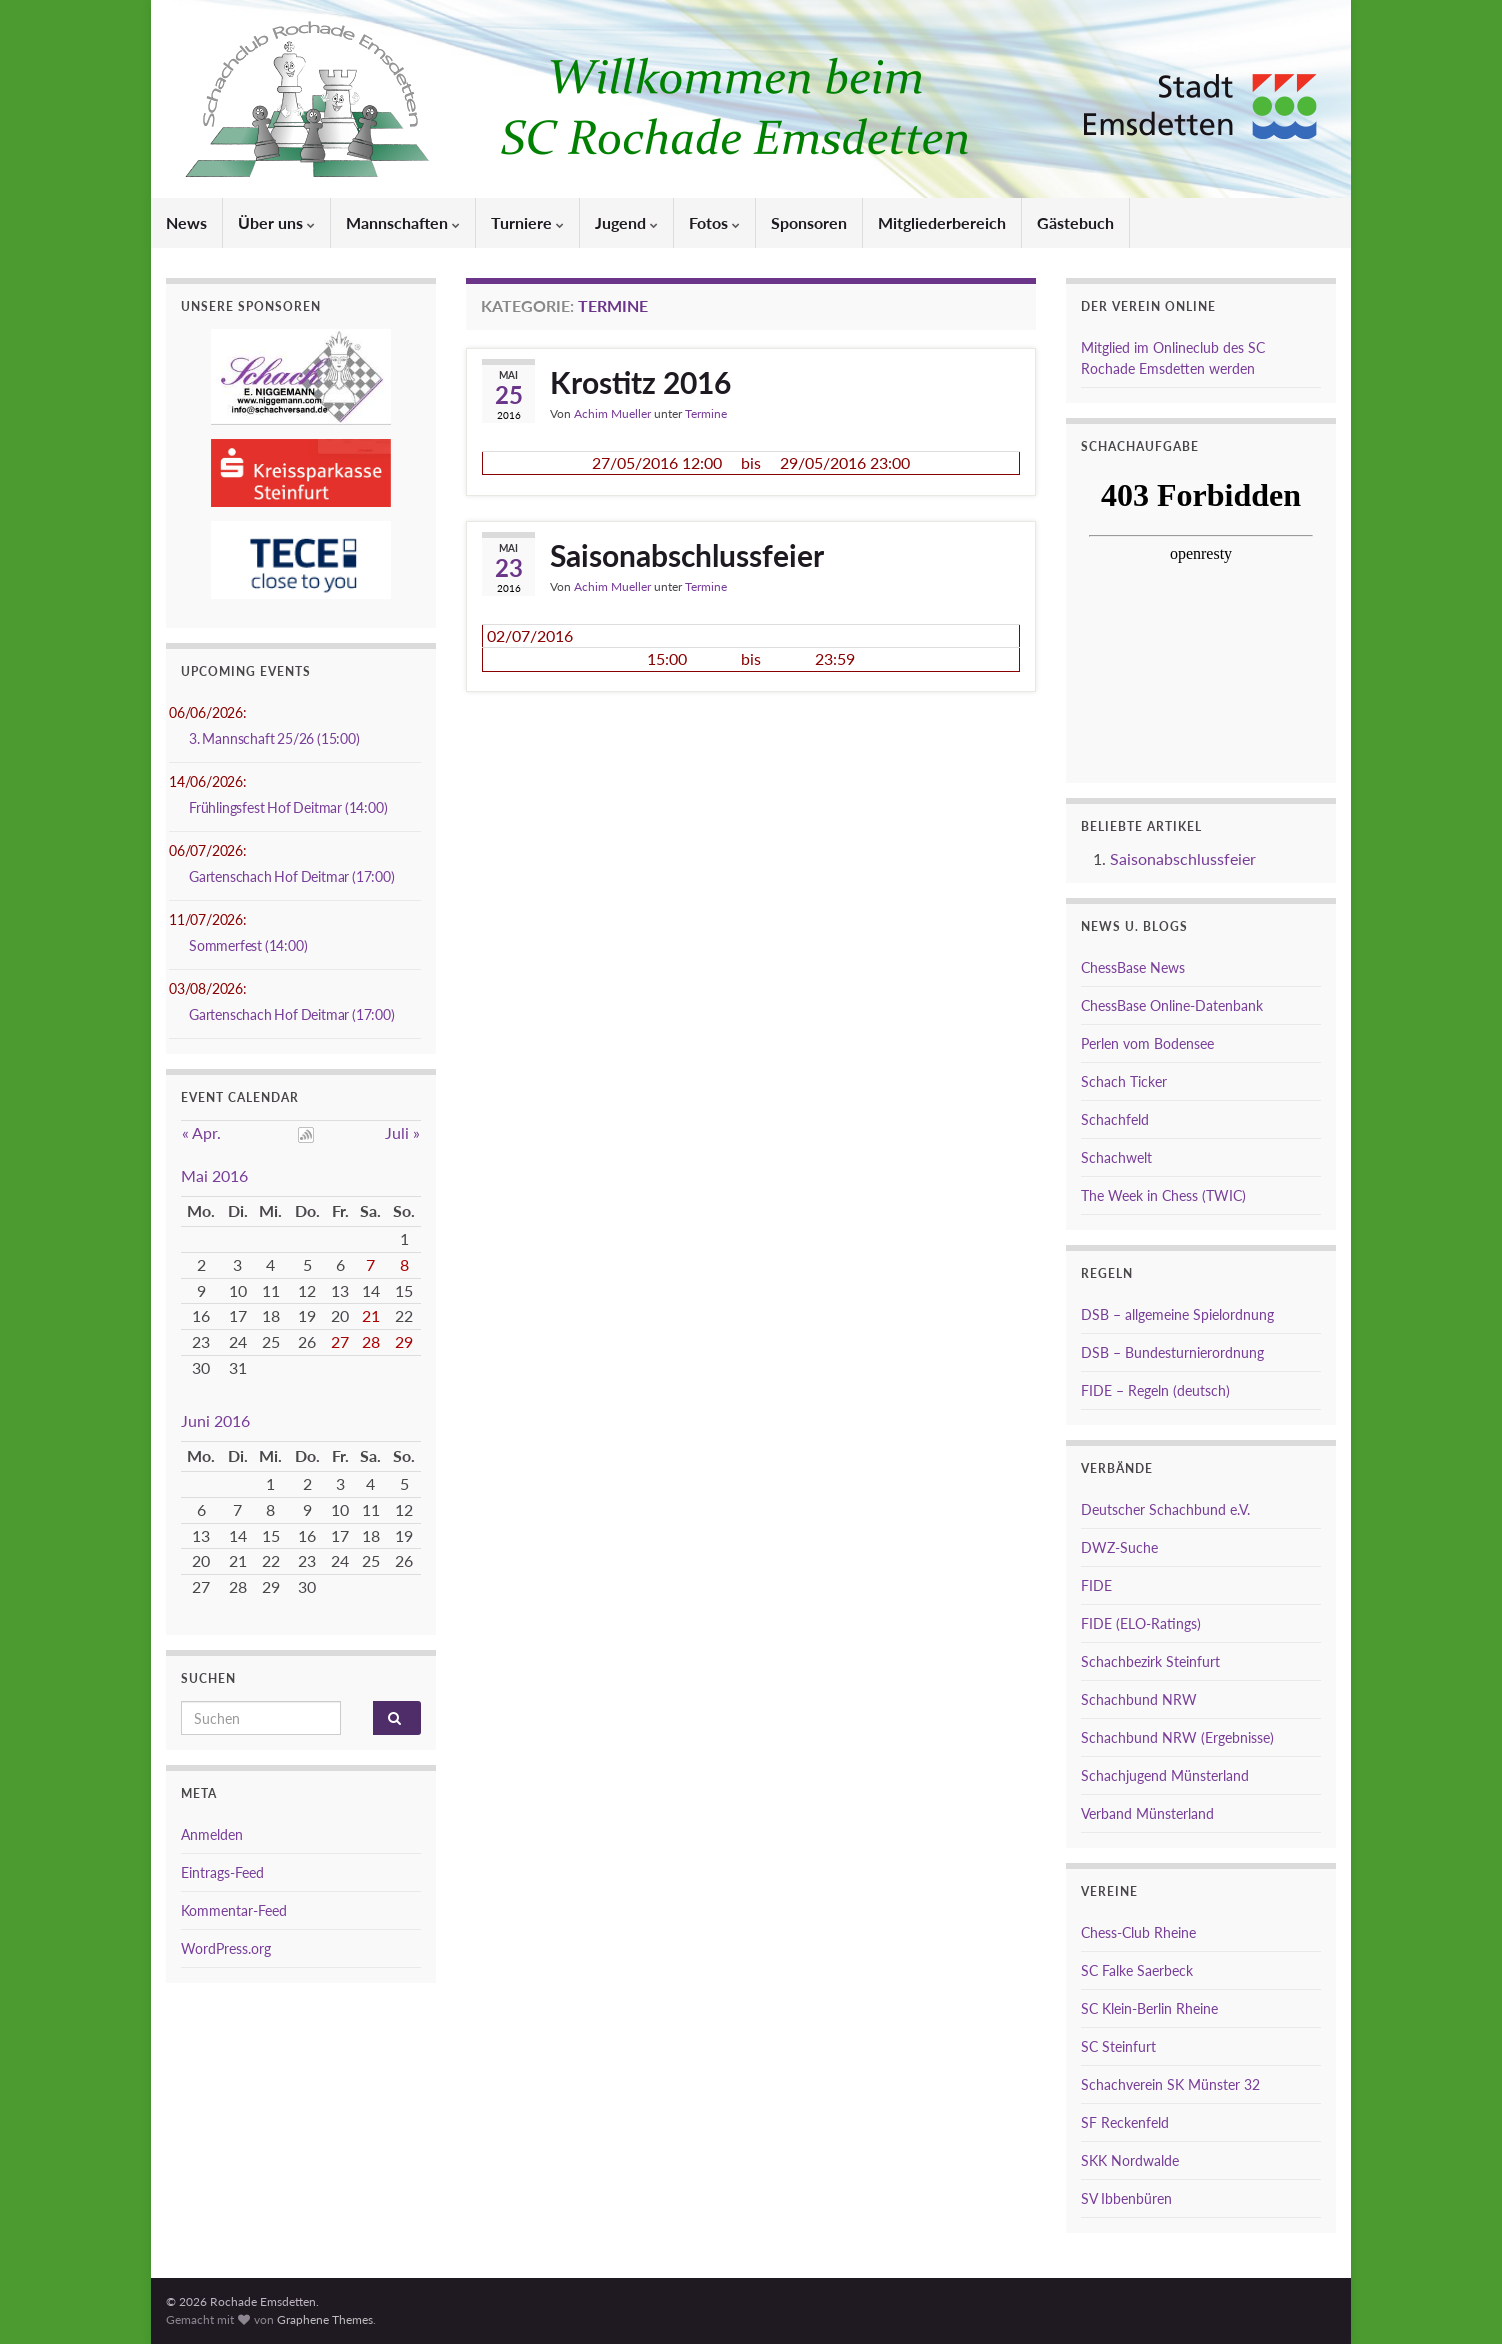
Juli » (402, 1132)
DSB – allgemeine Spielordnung (1177, 1314)
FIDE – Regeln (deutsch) (1155, 1390)
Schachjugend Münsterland (1165, 1775)
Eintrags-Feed (222, 1872)
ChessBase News (1133, 967)
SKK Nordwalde (1130, 2160)
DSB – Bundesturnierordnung (1172, 1352)
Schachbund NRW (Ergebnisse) (1177, 1737)
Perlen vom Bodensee (1147, 1043)
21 (371, 1315)
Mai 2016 (214, 1175)
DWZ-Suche (1119, 1547)
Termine (706, 413)
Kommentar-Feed (234, 1910)
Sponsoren (809, 222)
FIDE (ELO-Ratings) (1141, 1623)
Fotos (714, 222)
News (186, 222)
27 (340, 1341)
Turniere (527, 222)
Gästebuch (1075, 222)
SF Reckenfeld (1125, 2122)
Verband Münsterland (1147, 1813)
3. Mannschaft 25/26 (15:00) (274, 738)
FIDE (1096, 1585)
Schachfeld (1115, 1119)
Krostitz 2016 (640, 382)
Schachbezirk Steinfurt (1150, 1661)
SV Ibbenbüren (1126, 2198)
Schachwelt (1116, 1157)
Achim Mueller (612, 413)
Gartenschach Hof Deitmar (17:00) (292, 876)
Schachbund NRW (1139, 1699)
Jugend (626, 222)
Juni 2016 (215, 1420)
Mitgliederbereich (942, 222)
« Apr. (201, 1132)
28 (371, 1341)
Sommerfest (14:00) (248, 945)
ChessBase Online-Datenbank (1172, 1005)
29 (404, 1341)
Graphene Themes (325, 2319)
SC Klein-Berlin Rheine (1149, 2008)
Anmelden (212, 1834)
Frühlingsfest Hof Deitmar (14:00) (288, 807)
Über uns (276, 222)
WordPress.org (226, 1948)
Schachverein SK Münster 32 (1170, 2084)
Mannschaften (403, 222)
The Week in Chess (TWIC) (1163, 1195)
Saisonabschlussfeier (687, 555)
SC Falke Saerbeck (1137, 1970)
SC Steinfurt (1118, 2046)
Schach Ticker (1124, 1081)
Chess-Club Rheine (1138, 1932)
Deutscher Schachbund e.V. (1165, 1509)
